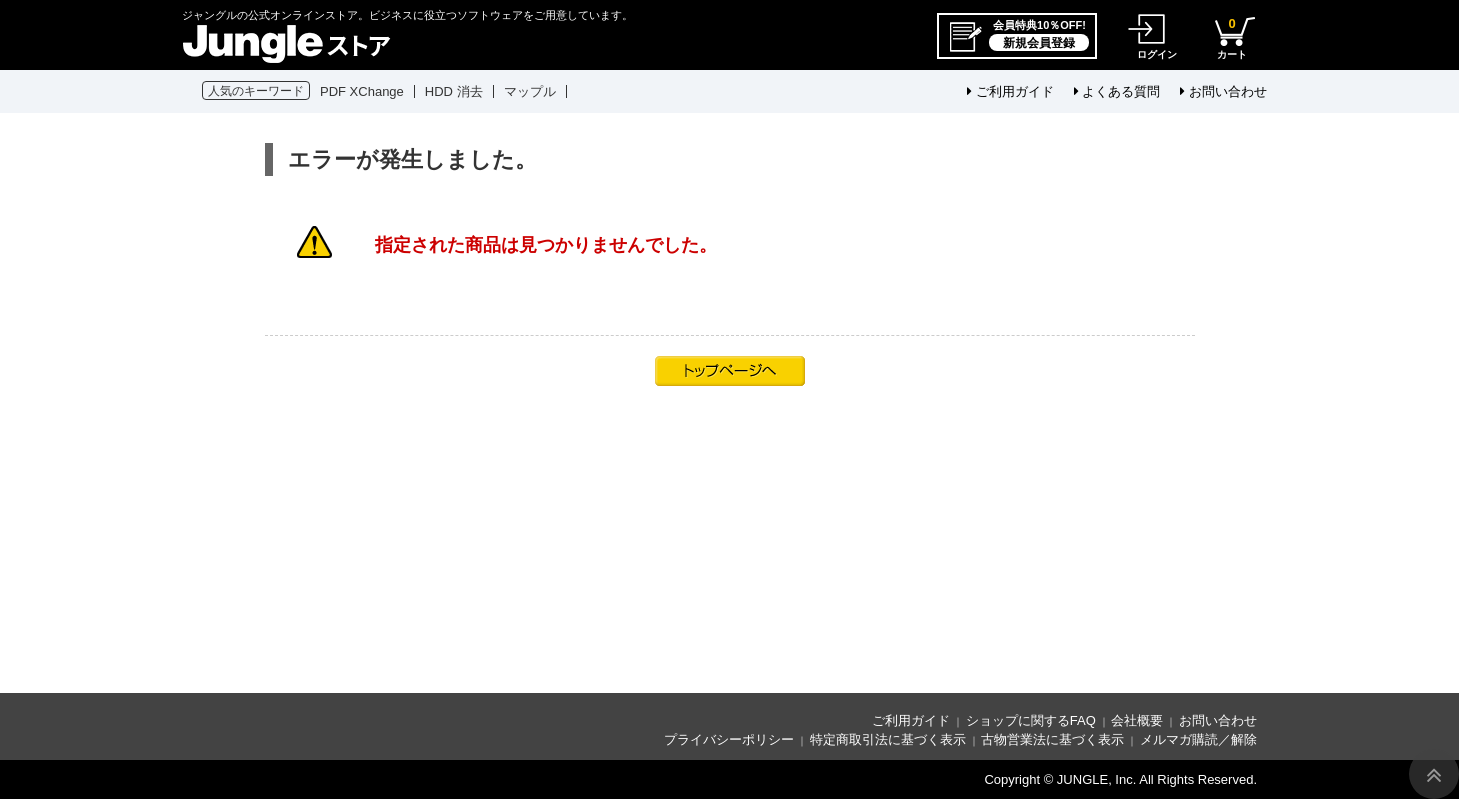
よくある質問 (1117, 91)
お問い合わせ (1223, 91)
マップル (530, 91)
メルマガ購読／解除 (1198, 739)
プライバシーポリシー (729, 739)
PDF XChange (362, 91)
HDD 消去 (454, 91)
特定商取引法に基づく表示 (888, 739)
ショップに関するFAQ (1031, 720)
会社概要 (1137, 720)
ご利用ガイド (1010, 91)
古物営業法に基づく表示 (1052, 739)
